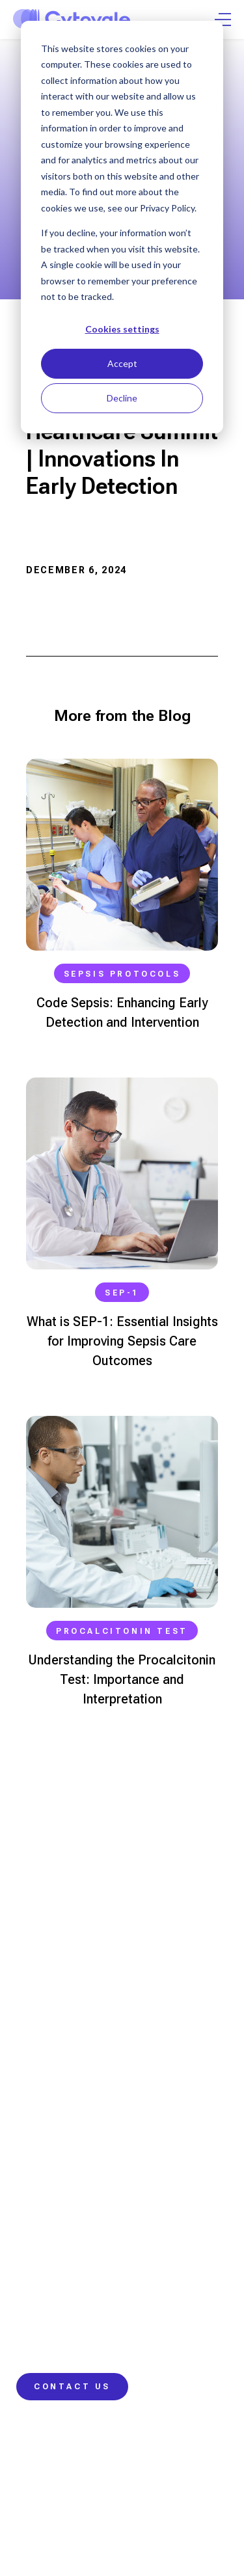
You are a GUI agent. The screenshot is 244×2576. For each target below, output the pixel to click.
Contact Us (72, 2386)
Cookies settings (122, 328)
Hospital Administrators (69, 2033)
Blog (26, 2206)
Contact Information (61, 2230)
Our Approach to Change (72, 2120)
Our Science (45, 2073)
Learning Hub (46, 2183)
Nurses (32, 1986)
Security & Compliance (89, 2485)
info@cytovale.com (63, 1862)
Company (37, 2293)
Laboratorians (48, 2010)
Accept (122, 363)
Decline (122, 397)
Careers (34, 2340)
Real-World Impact (58, 2143)
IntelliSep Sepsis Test (65, 2096)
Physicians (41, 1963)
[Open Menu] (223, 19)
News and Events (54, 2316)
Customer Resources (64, 2253)
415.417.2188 (45, 1921)
